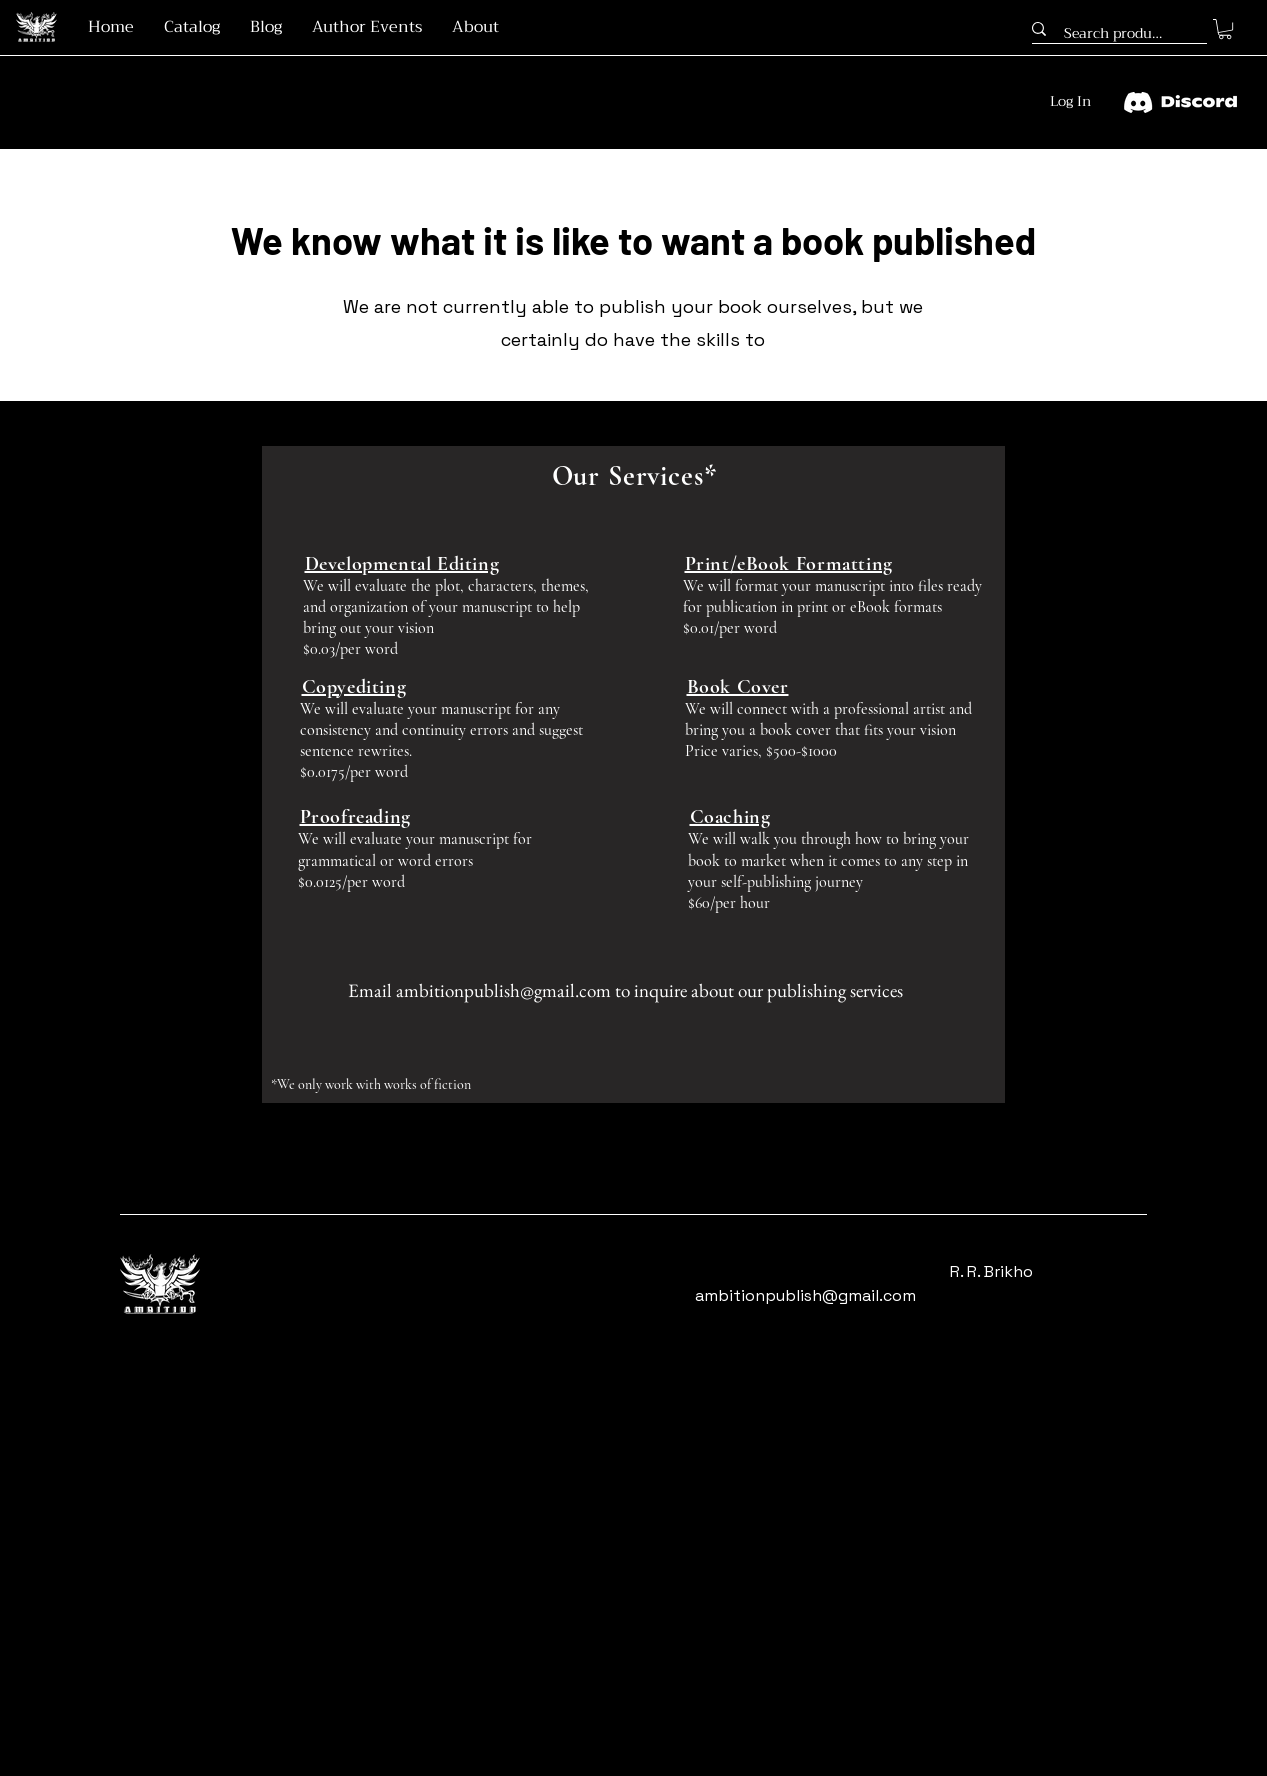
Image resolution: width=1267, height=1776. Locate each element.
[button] (1225, 29)
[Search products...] (1114, 34)
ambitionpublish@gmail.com (503, 990)
